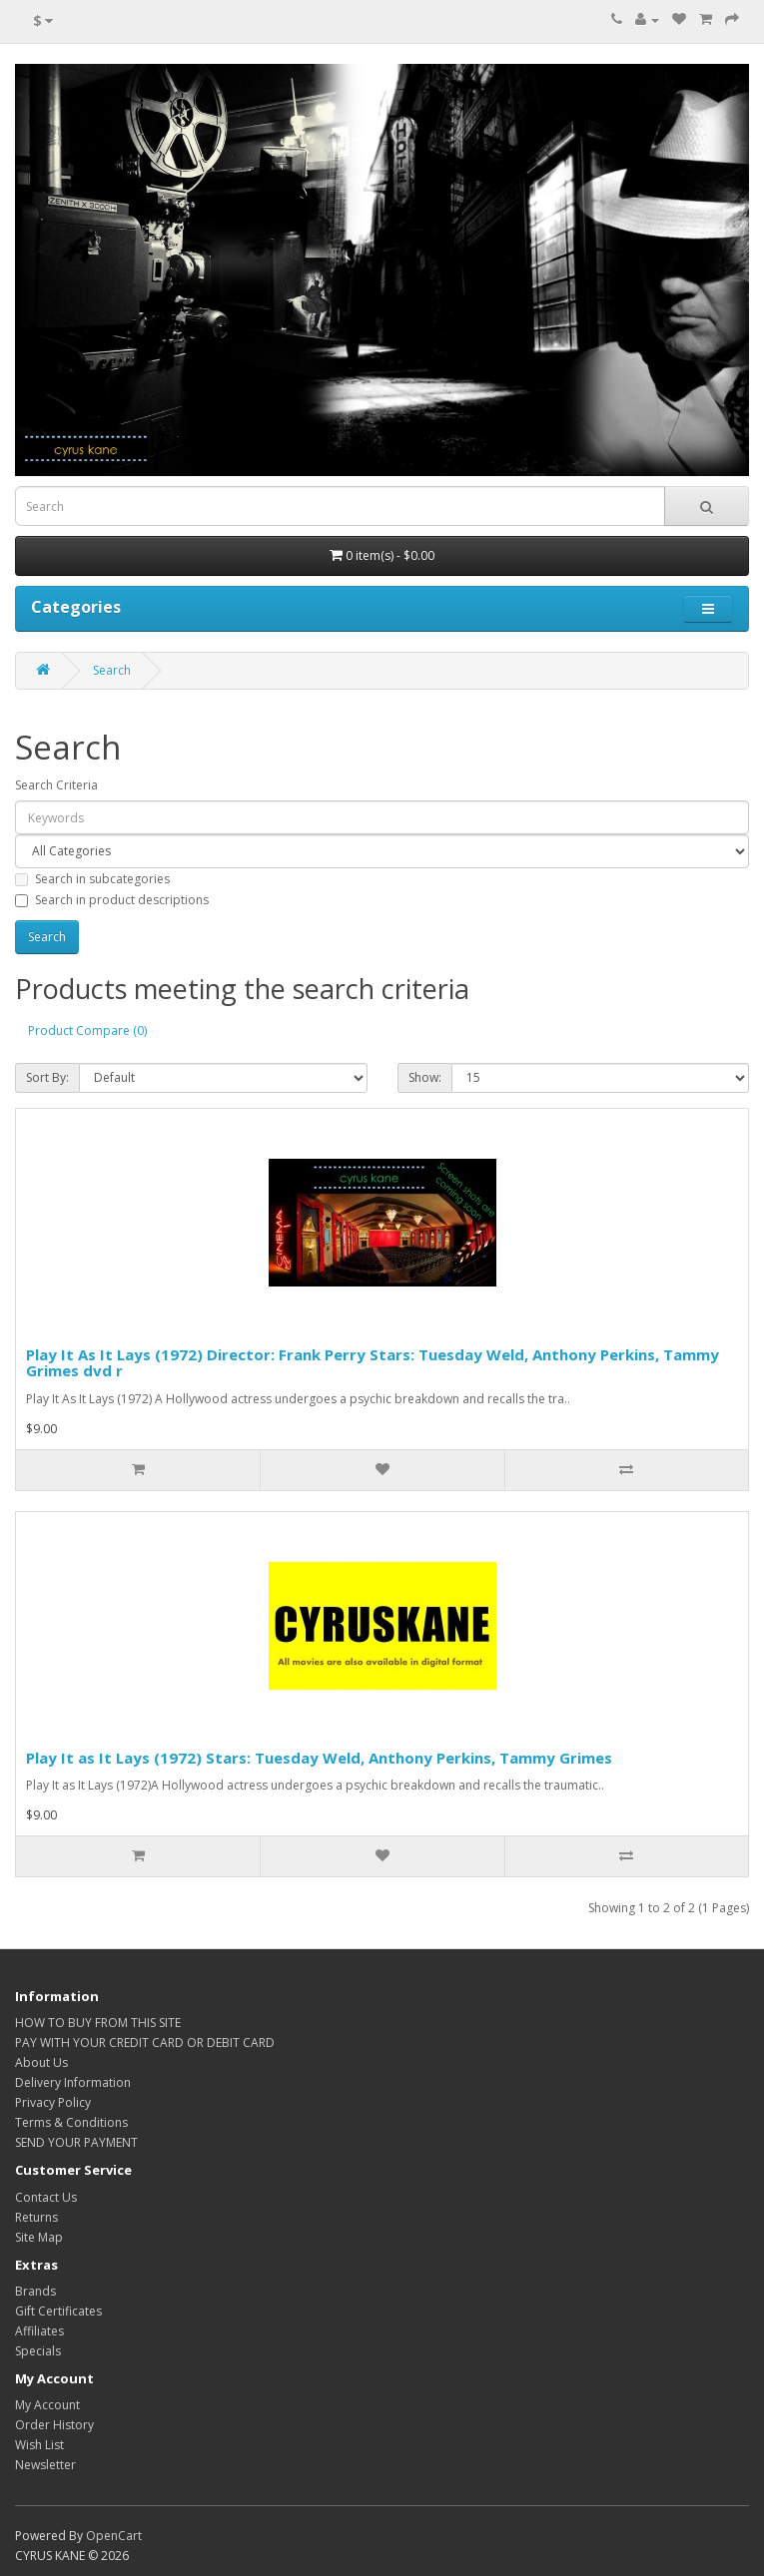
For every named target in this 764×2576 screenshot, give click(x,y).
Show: (424, 1077)
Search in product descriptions (112, 899)
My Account (47, 2404)
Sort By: (47, 1077)
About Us (41, 2062)
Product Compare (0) (87, 1030)
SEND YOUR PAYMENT (76, 2142)
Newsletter (45, 2464)
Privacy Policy (53, 2102)
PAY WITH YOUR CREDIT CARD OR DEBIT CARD (145, 2042)
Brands (35, 2291)
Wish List (39, 2444)
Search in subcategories (92, 878)
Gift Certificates (58, 2311)
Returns (36, 2217)
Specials (38, 2350)
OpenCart (114, 2535)
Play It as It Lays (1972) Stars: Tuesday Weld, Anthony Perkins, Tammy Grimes (319, 1758)
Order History (54, 2424)
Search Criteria (56, 784)
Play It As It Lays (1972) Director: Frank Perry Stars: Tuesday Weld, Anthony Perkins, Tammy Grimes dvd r (372, 1362)
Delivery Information (73, 2082)
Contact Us (46, 2197)
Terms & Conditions (71, 2122)
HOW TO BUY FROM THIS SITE (98, 2022)
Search (112, 670)
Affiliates (39, 2330)
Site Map (39, 2237)
